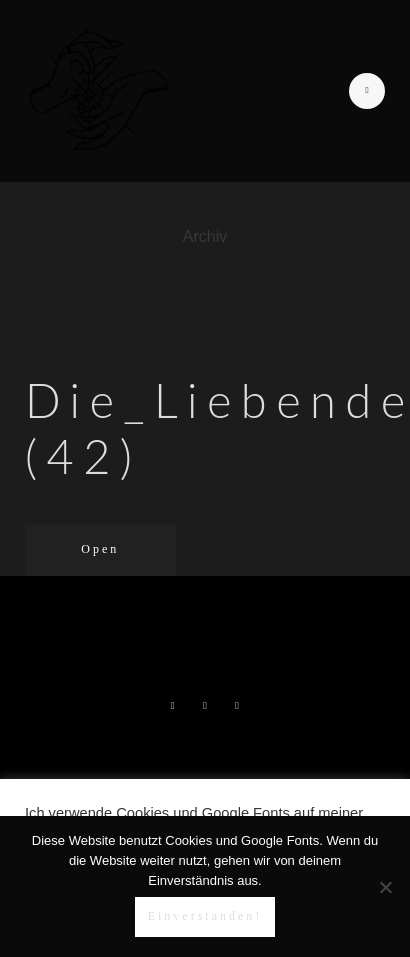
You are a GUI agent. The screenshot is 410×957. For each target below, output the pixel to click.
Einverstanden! (205, 916)
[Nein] (385, 887)
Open (100, 549)
